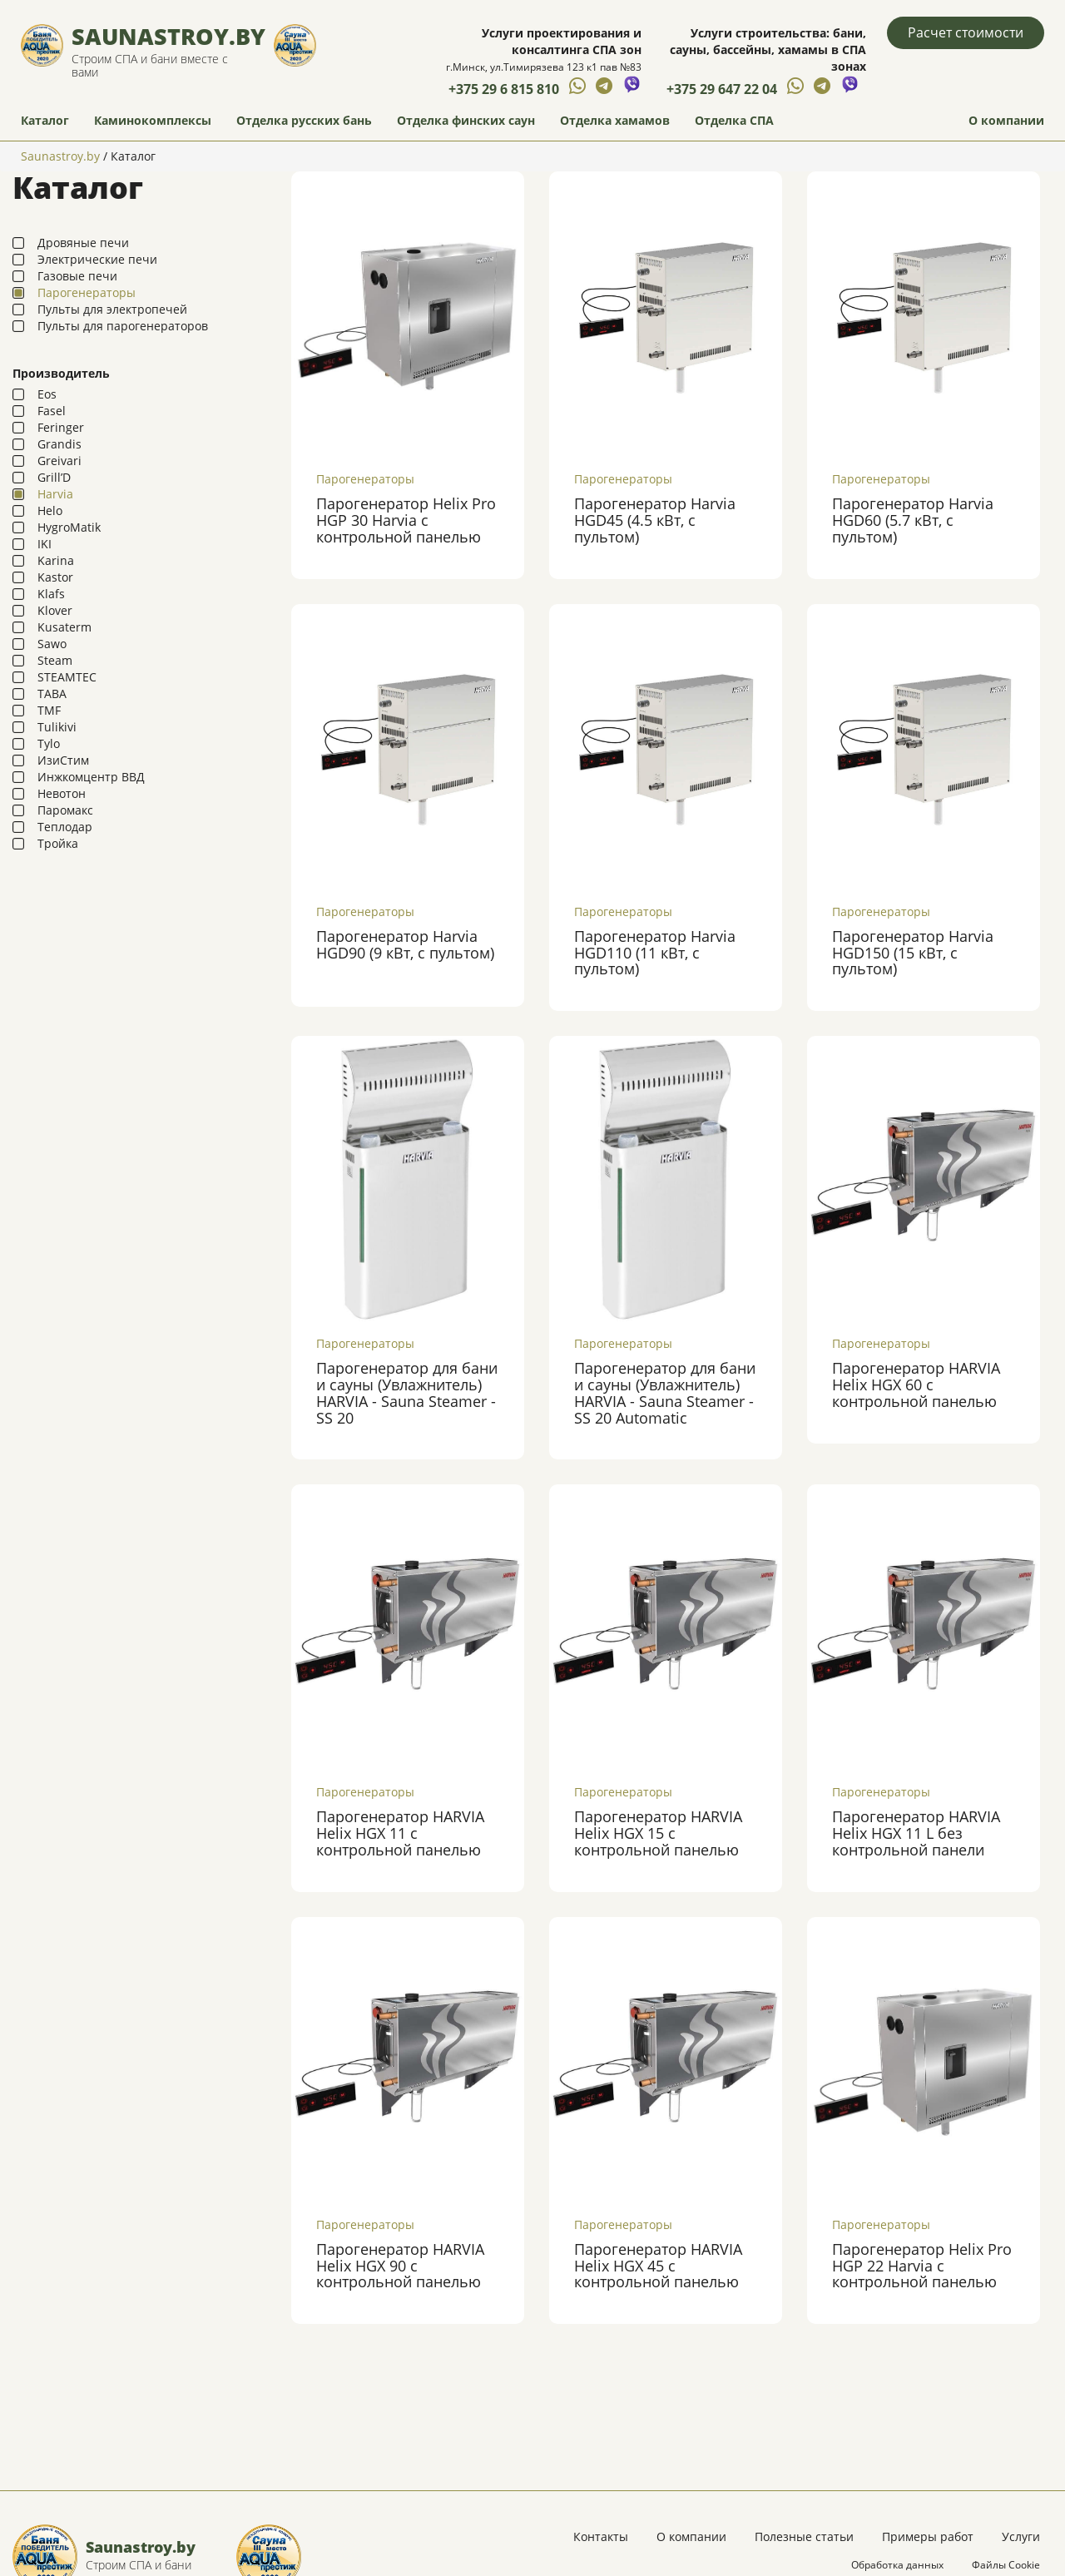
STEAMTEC (67, 678)
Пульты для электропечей (112, 310)
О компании (1006, 121)
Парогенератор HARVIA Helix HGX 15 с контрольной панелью (658, 1834)
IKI (44, 544)
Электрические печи (97, 260)
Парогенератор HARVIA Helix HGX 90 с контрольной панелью (400, 2266)
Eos (47, 395)
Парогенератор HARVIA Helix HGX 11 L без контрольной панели (916, 1834)
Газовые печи (77, 277)
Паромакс (65, 811)
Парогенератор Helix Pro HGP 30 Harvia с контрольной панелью (406, 521)
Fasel (51, 411)
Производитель (61, 374)
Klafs (51, 594)
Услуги (1021, 2537)
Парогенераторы (86, 293)
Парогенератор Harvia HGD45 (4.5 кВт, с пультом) (655, 521)
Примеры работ (927, 2537)
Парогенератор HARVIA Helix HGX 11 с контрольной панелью (400, 1834)
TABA (52, 694)
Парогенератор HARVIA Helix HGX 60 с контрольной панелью (916, 1385)
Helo (49, 511)
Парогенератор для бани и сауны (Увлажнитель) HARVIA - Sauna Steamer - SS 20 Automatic (664, 1393)
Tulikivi (57, 728)
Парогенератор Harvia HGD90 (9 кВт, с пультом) (405, 945)
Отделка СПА (734, 121)
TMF (49, 711)
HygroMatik (69, 528)
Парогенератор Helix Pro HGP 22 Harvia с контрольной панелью (922, 2266)
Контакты (600, 2537)
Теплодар (64, 827)
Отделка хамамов (615, 121)
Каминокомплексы (152, 121)
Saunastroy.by (168, 37)
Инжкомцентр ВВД (91, 777)
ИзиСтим (63, 761)
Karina (55, 561)
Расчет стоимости (965, 32)
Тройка (57, 844)
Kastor (55, 578)
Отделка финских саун (466, 121)
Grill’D (54, 478)
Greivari (59, 461)
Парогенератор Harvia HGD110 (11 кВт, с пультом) (655, 953)
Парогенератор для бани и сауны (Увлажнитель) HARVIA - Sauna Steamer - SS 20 (407, 1393)
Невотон (61, 794)
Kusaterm (64, 628)
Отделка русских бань (304, 121)
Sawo (52, 644)
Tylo (48, 744)
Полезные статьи (804, 2537)
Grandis (59, 445)
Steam (54, 661)
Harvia (55, 495)
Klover (54, 611)
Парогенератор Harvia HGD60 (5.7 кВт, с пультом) (912, 521)
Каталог (45, 121)
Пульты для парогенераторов (122, 326)
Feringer (60, 428)
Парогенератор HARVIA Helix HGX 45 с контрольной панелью (658, 2266)
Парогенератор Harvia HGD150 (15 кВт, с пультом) (912, 953)
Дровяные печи (83, 243)
